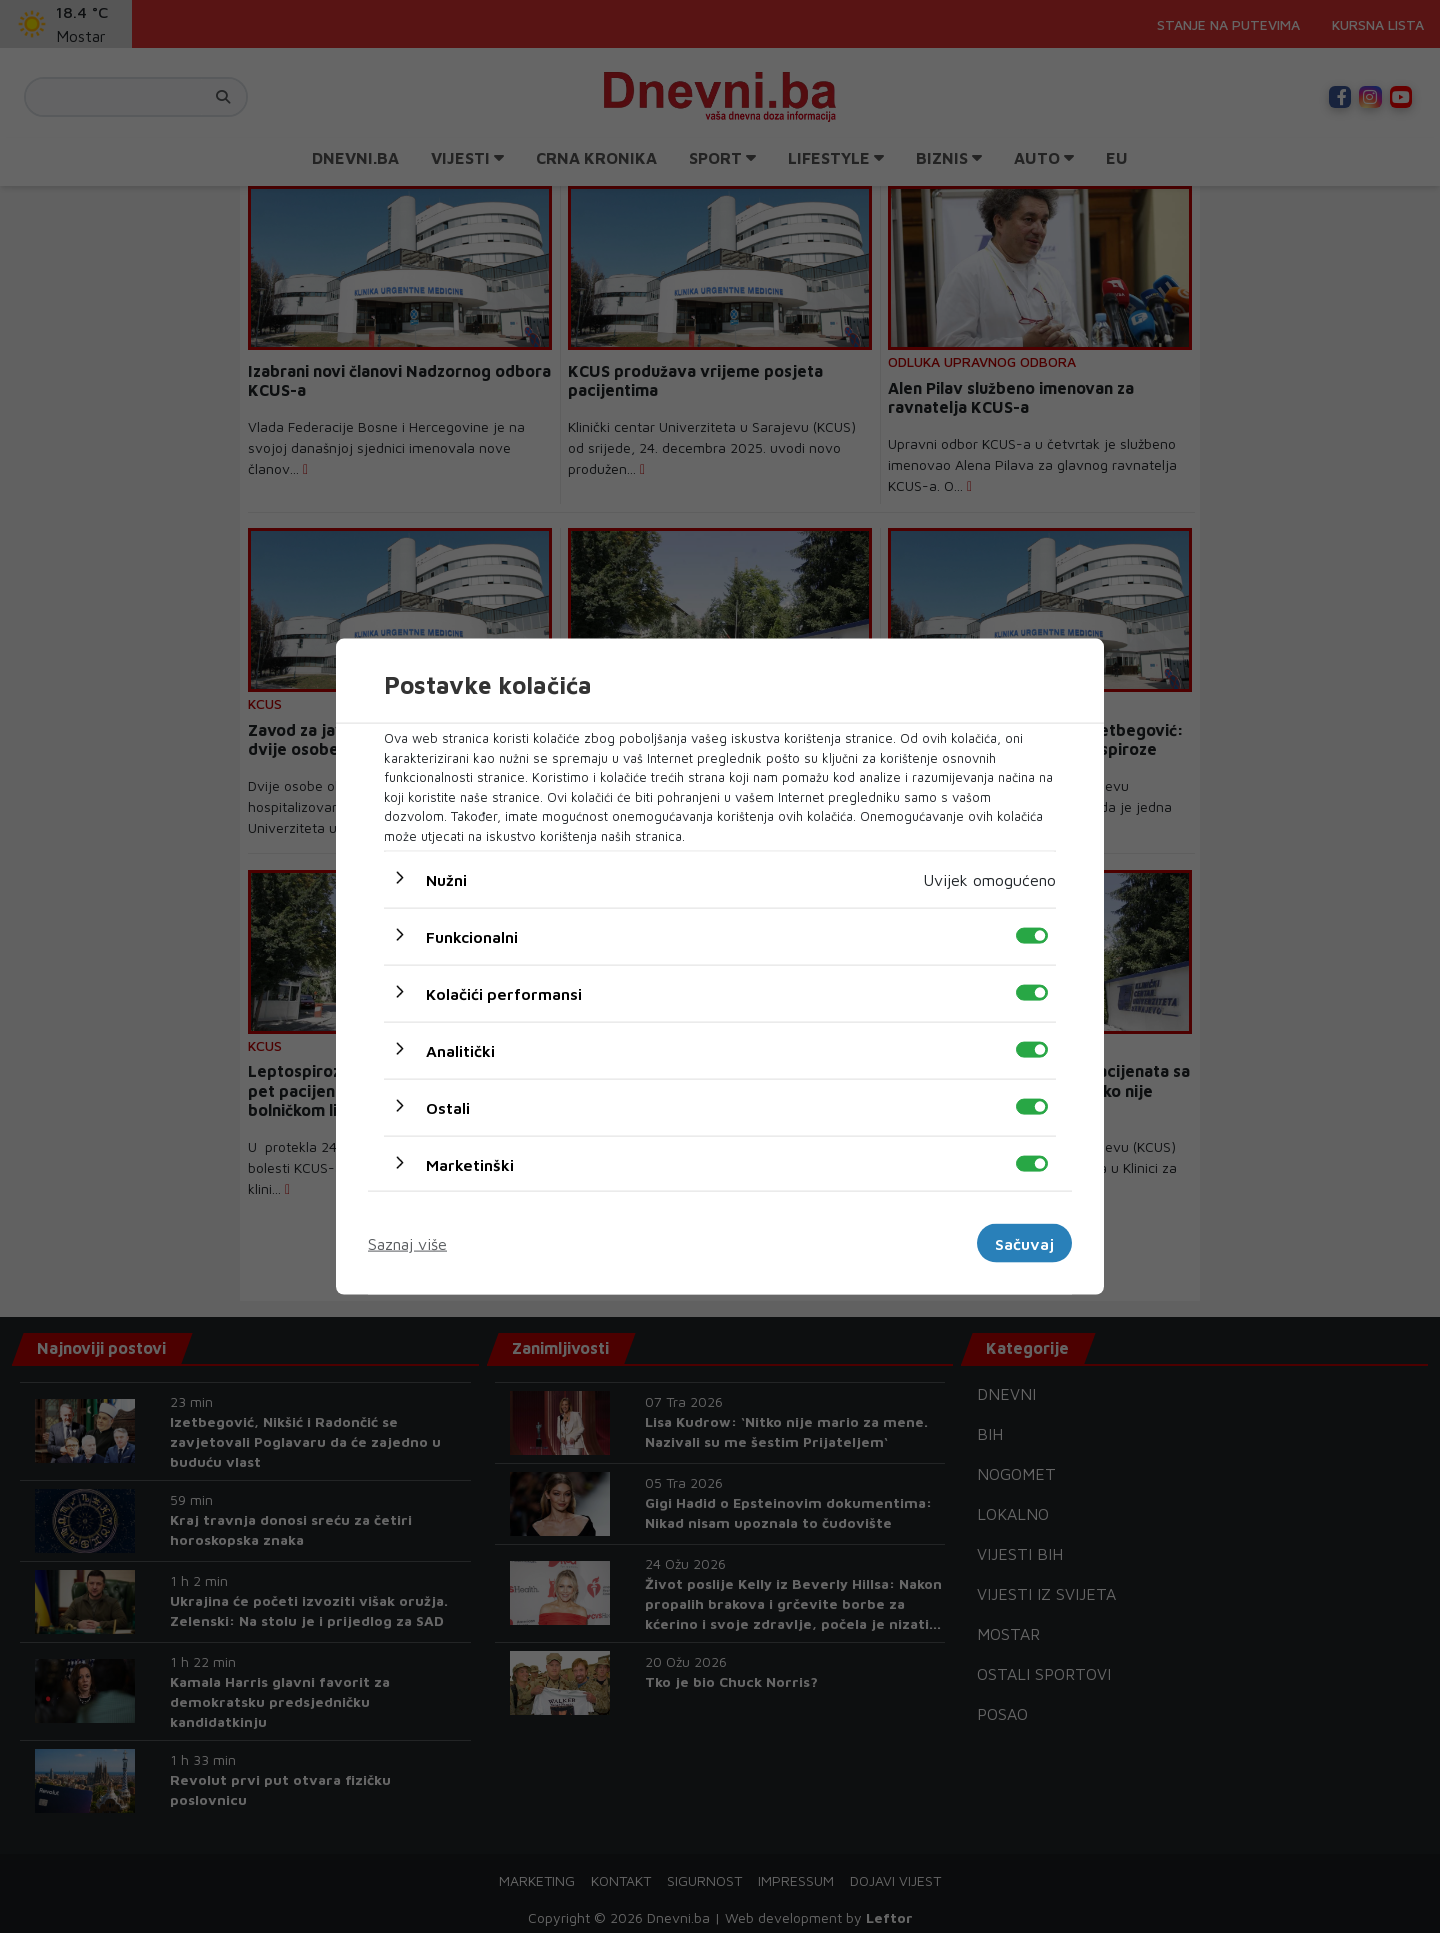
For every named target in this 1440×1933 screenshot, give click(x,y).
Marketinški (470, 1165)
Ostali (448, 1108)
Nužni (446, 880)
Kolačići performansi (504, 994)
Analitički (460, 1051)
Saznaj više (407, 1243)
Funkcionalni (472, 937)
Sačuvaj (1024, 1243)
